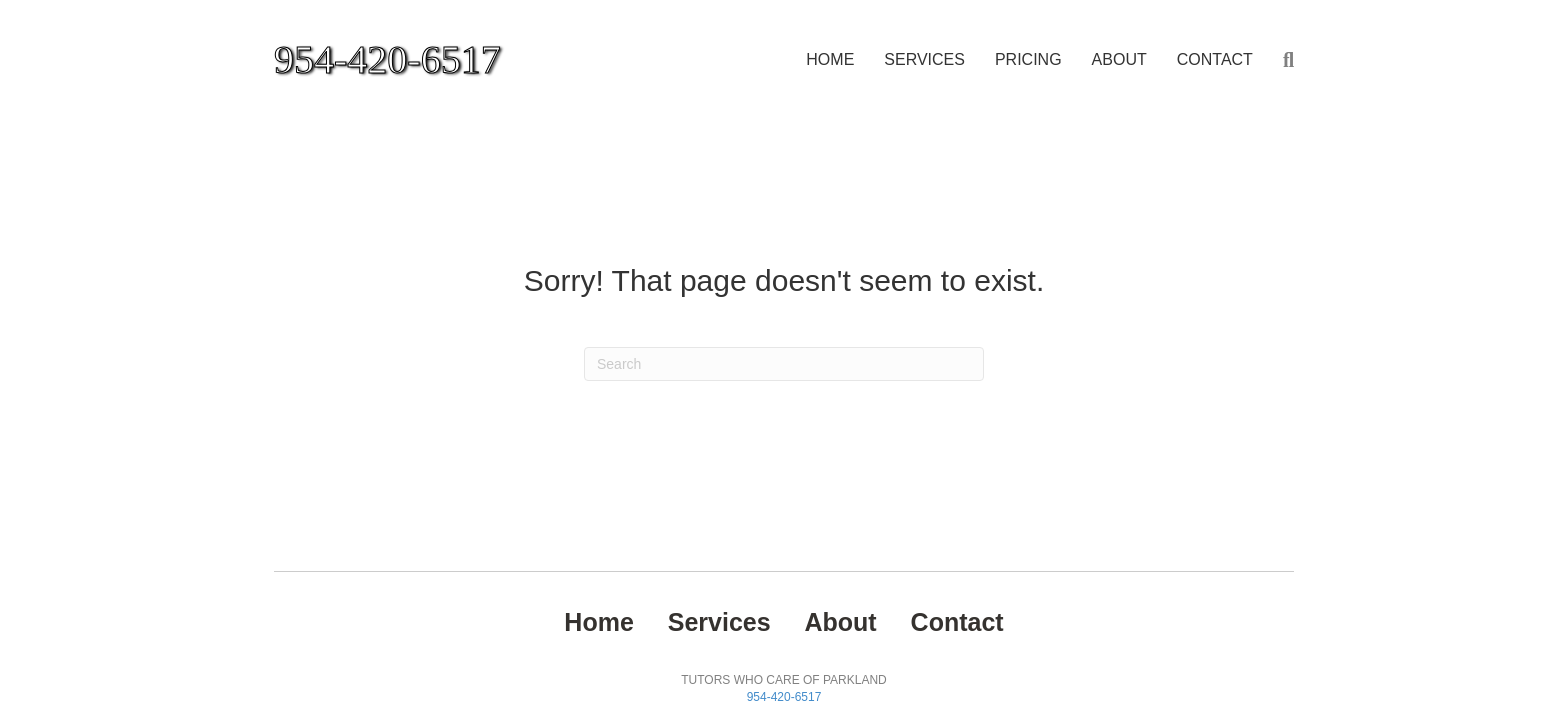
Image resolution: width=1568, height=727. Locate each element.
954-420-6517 (784, 697)
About (1119, 59)
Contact (1215, 59)
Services (924, 59)
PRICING (1028, 59)
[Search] (1281, 60)
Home (830, 59)
